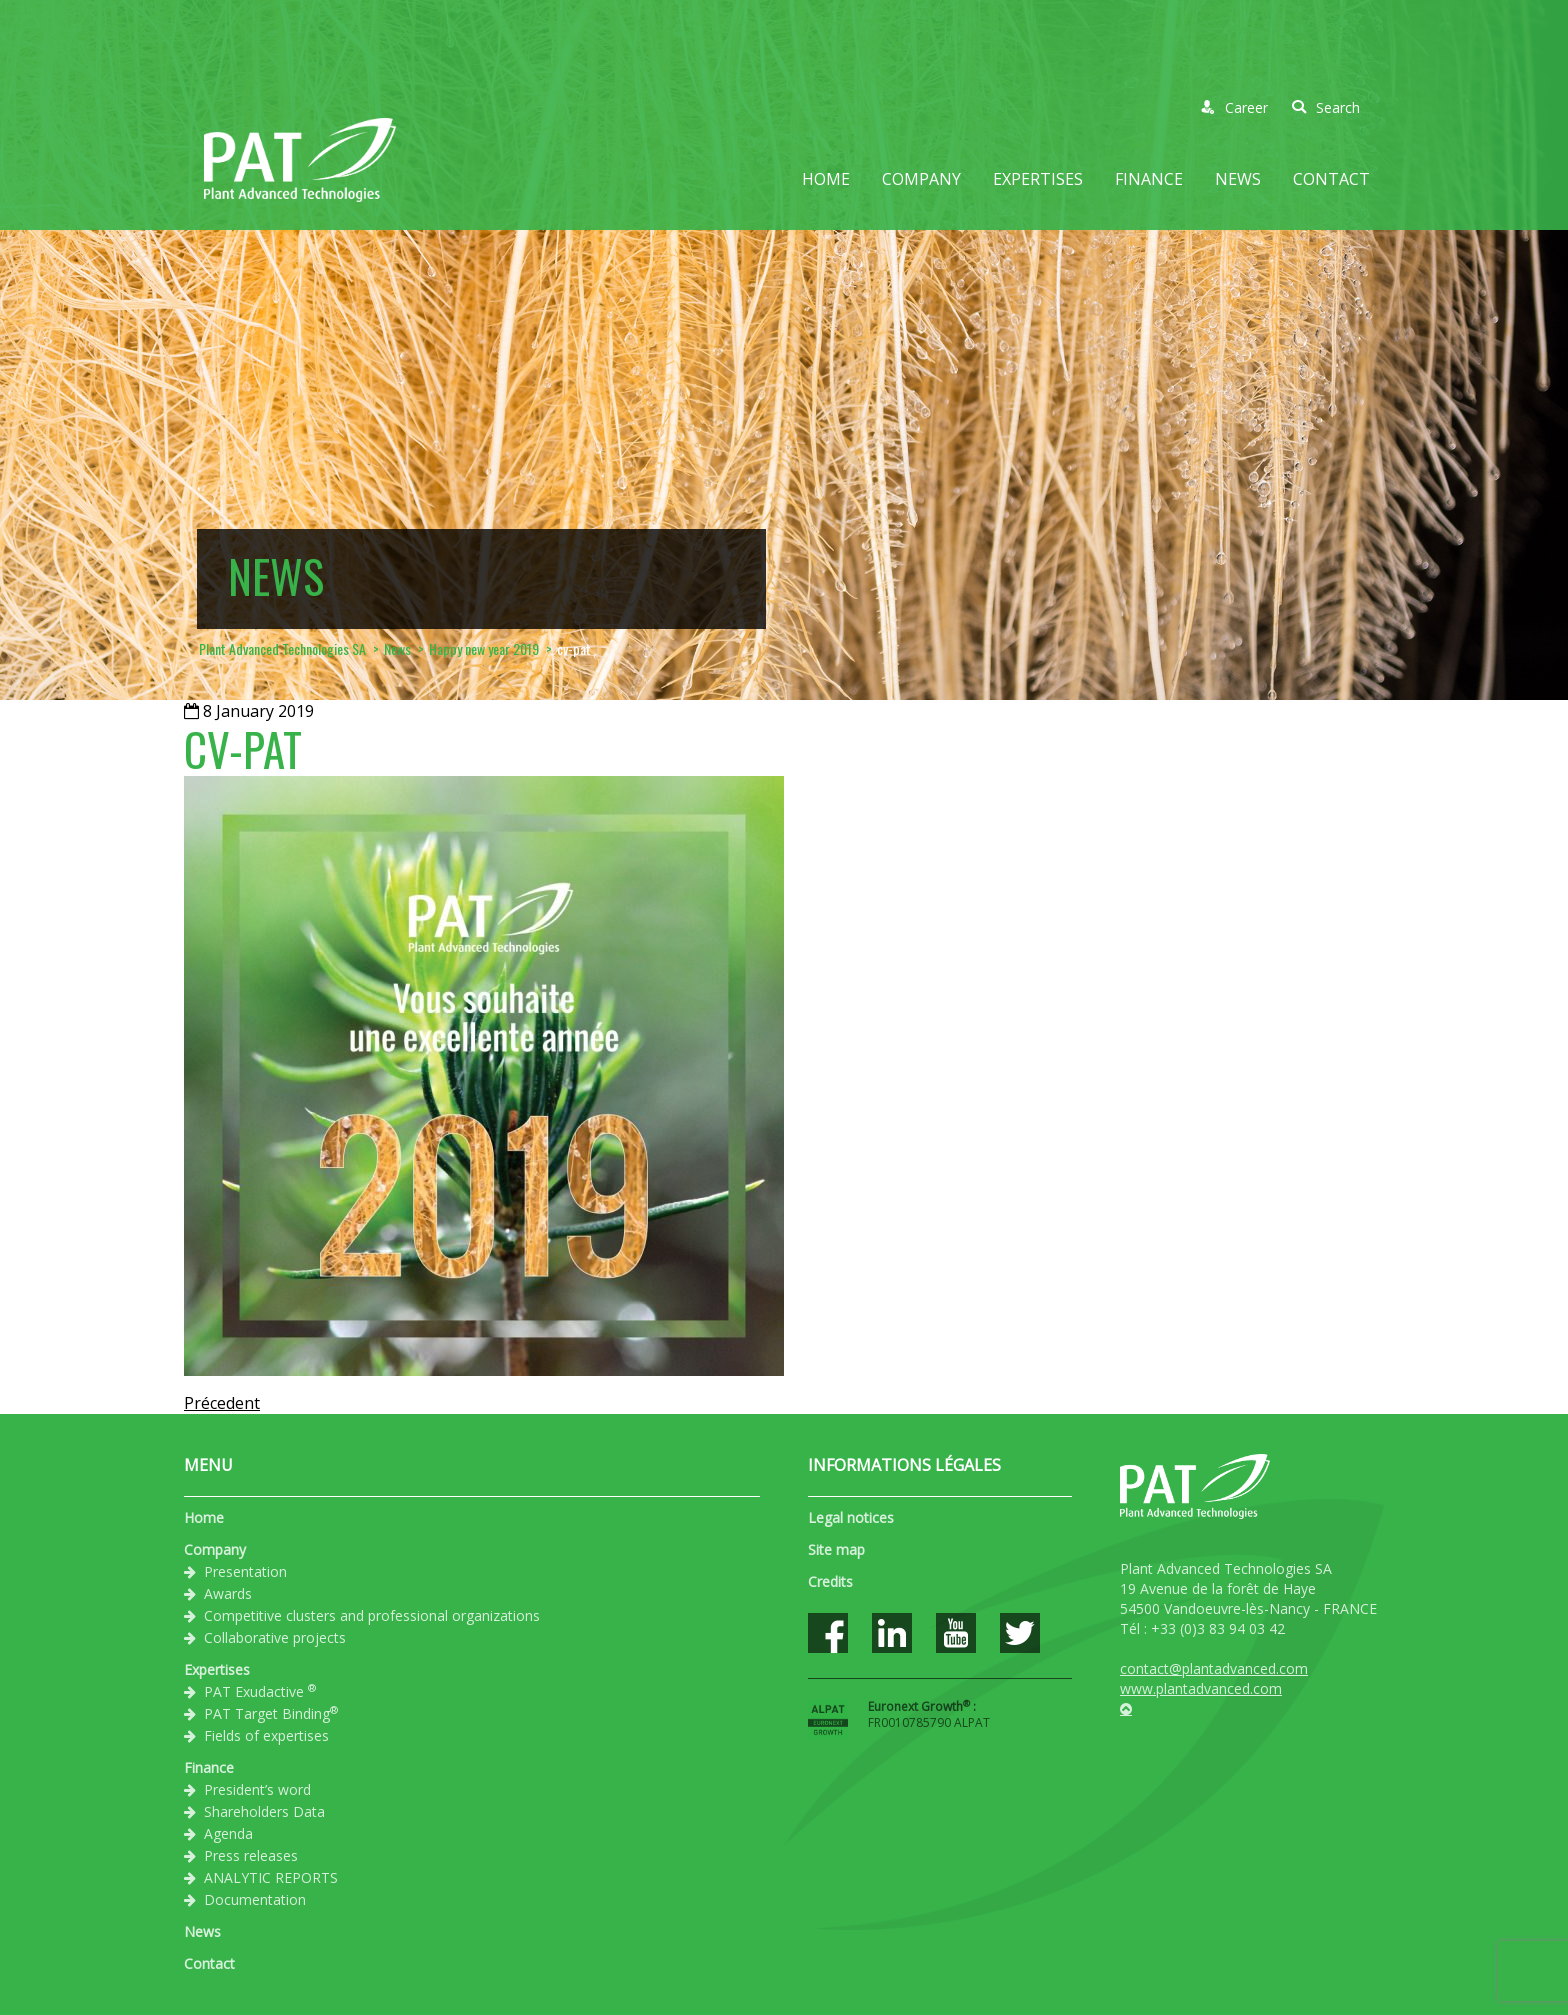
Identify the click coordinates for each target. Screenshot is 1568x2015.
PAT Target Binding (271, 1713)
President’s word (257, 1789)
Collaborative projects (275, 1637)
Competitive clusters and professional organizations (372, 1615)
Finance (1149, 179)
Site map (836, 1549)
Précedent (222, 1403)
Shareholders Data (264, 1811)
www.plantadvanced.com (1201, 1688)
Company (921, 179)
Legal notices (851, 1517)
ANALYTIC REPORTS (271, 1877)
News (1238, 179)
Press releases (251, 1855)
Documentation (255, 1899)
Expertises (1038, 179)
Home (826, 179)
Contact (1331, 179)
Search (1326, 107)
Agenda (228, 1833)
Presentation (245, 1571)
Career (1234, 107)
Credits (830, 1581)
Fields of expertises (266, 1735)
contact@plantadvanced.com (1214, 1668)
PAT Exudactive (260, 1691)
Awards (228, 1593)
